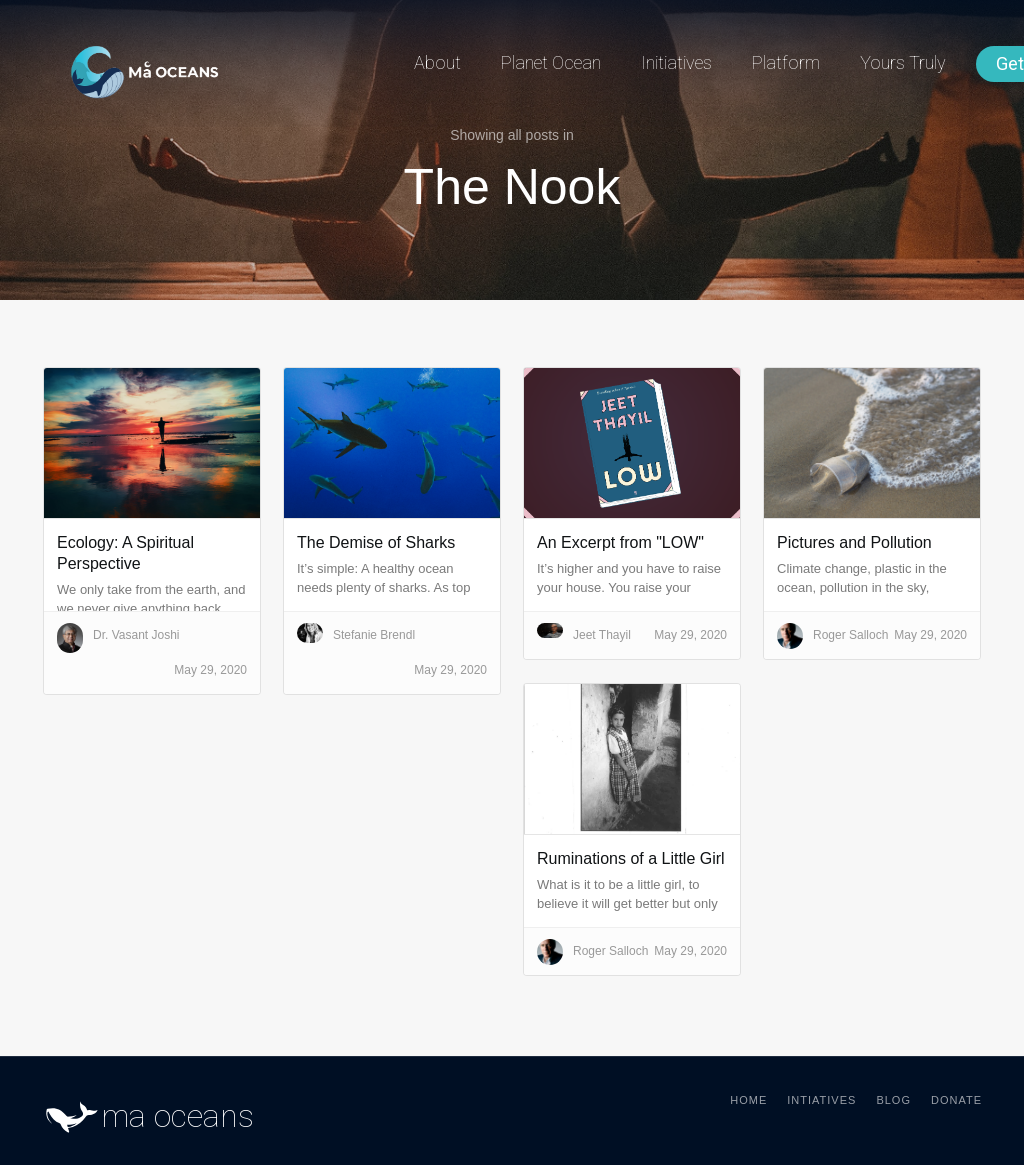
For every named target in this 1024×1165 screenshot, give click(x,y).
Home (748, 1100)
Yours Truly (903, 62)
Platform (786, 62)
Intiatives (821, 1100)
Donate (956, 1100)
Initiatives (676, 62)
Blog (893, 1100)
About (437, 62)
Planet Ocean (551, 62)
